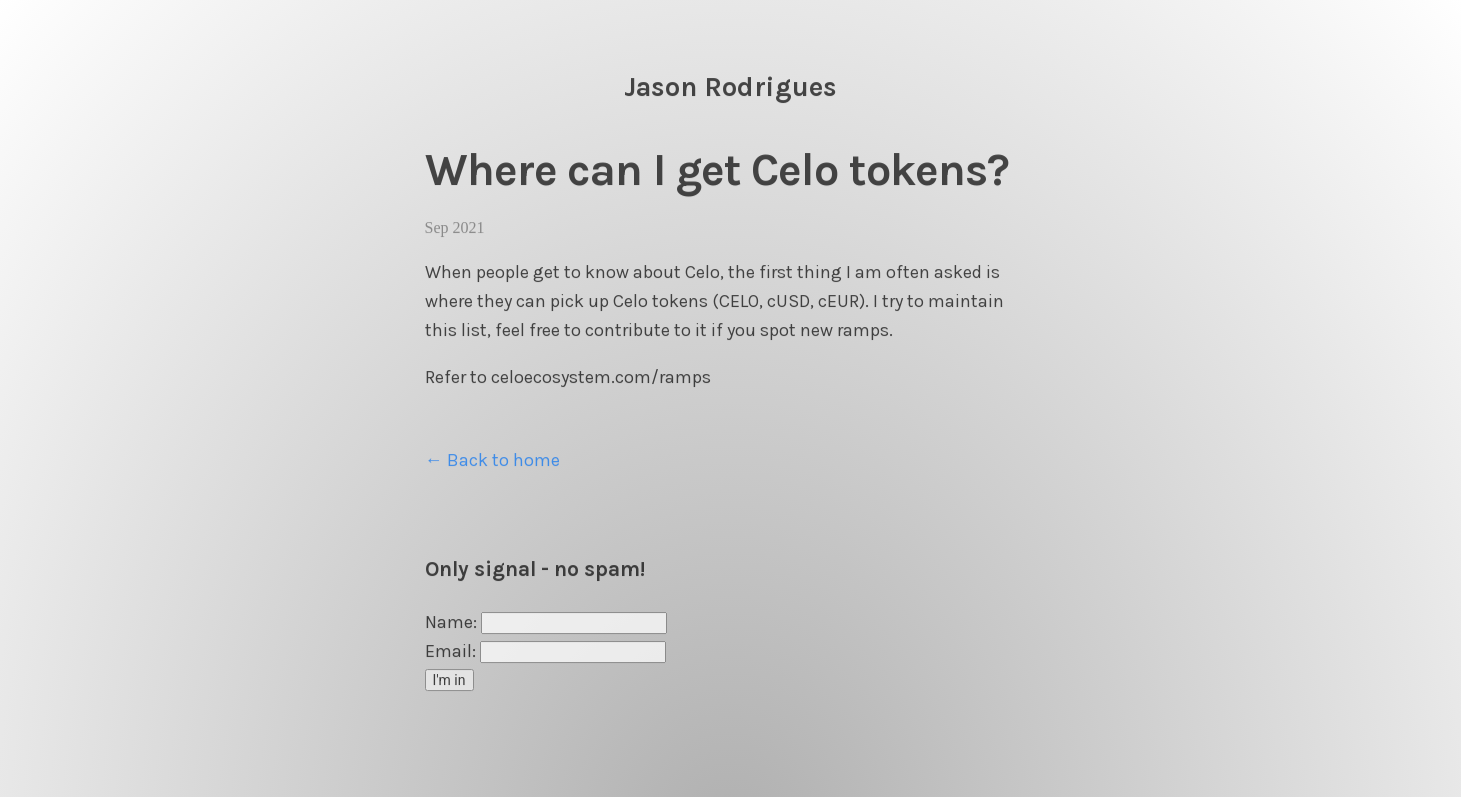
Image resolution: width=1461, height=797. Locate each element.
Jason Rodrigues (730, 87)
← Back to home (492, 459)
